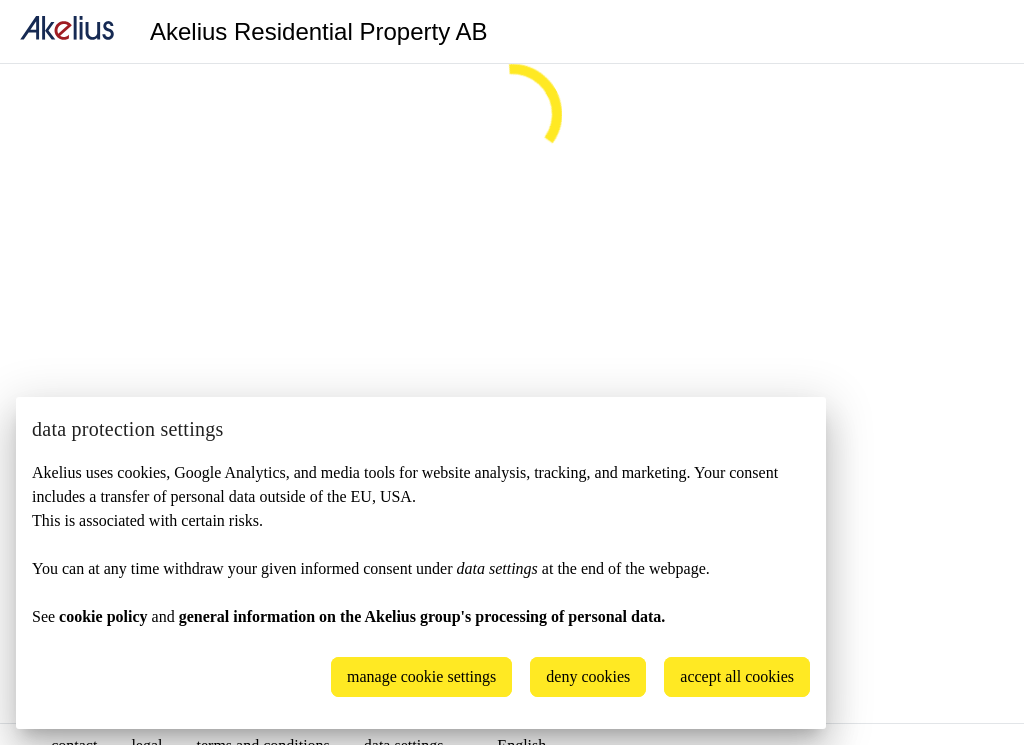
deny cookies (588, 676)
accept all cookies (737, 676)
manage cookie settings (421, 676)
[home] (67, 31)
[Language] (984, 32)
